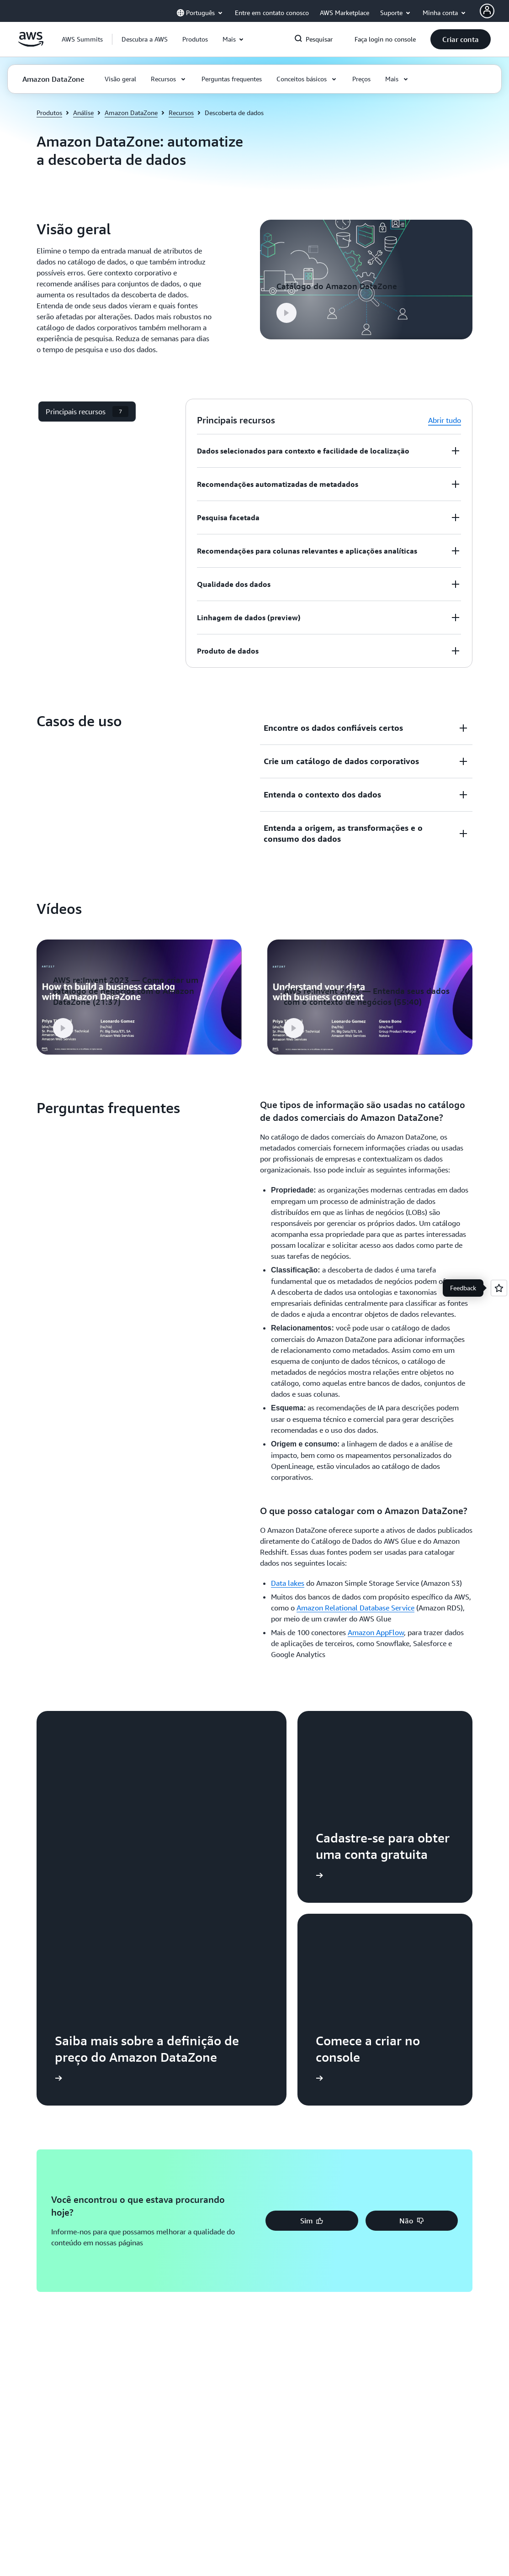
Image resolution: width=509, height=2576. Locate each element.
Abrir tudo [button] (444, 420)
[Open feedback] (499, 1288)
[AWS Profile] (487, 11)
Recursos (181, 112)
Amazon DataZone (131, 112)
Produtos (49, 112)
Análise (83, 112)
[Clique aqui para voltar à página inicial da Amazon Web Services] (30, 44)
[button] (144, 39)
